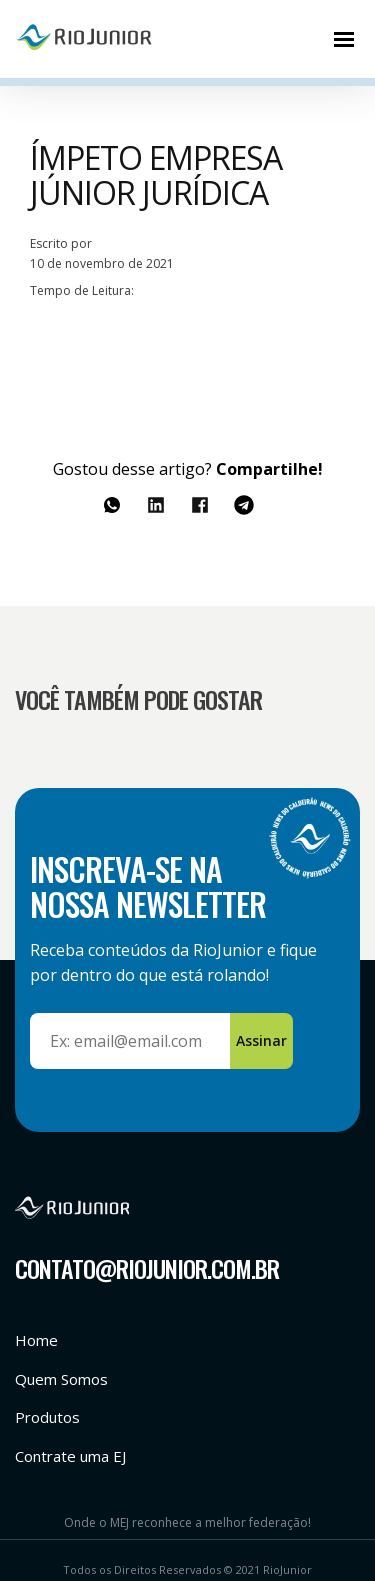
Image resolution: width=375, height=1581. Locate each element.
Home (36, 1340)
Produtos (47, 1417)
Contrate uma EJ (70, 1456)
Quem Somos (61, 1379)
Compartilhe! (269, 469)
